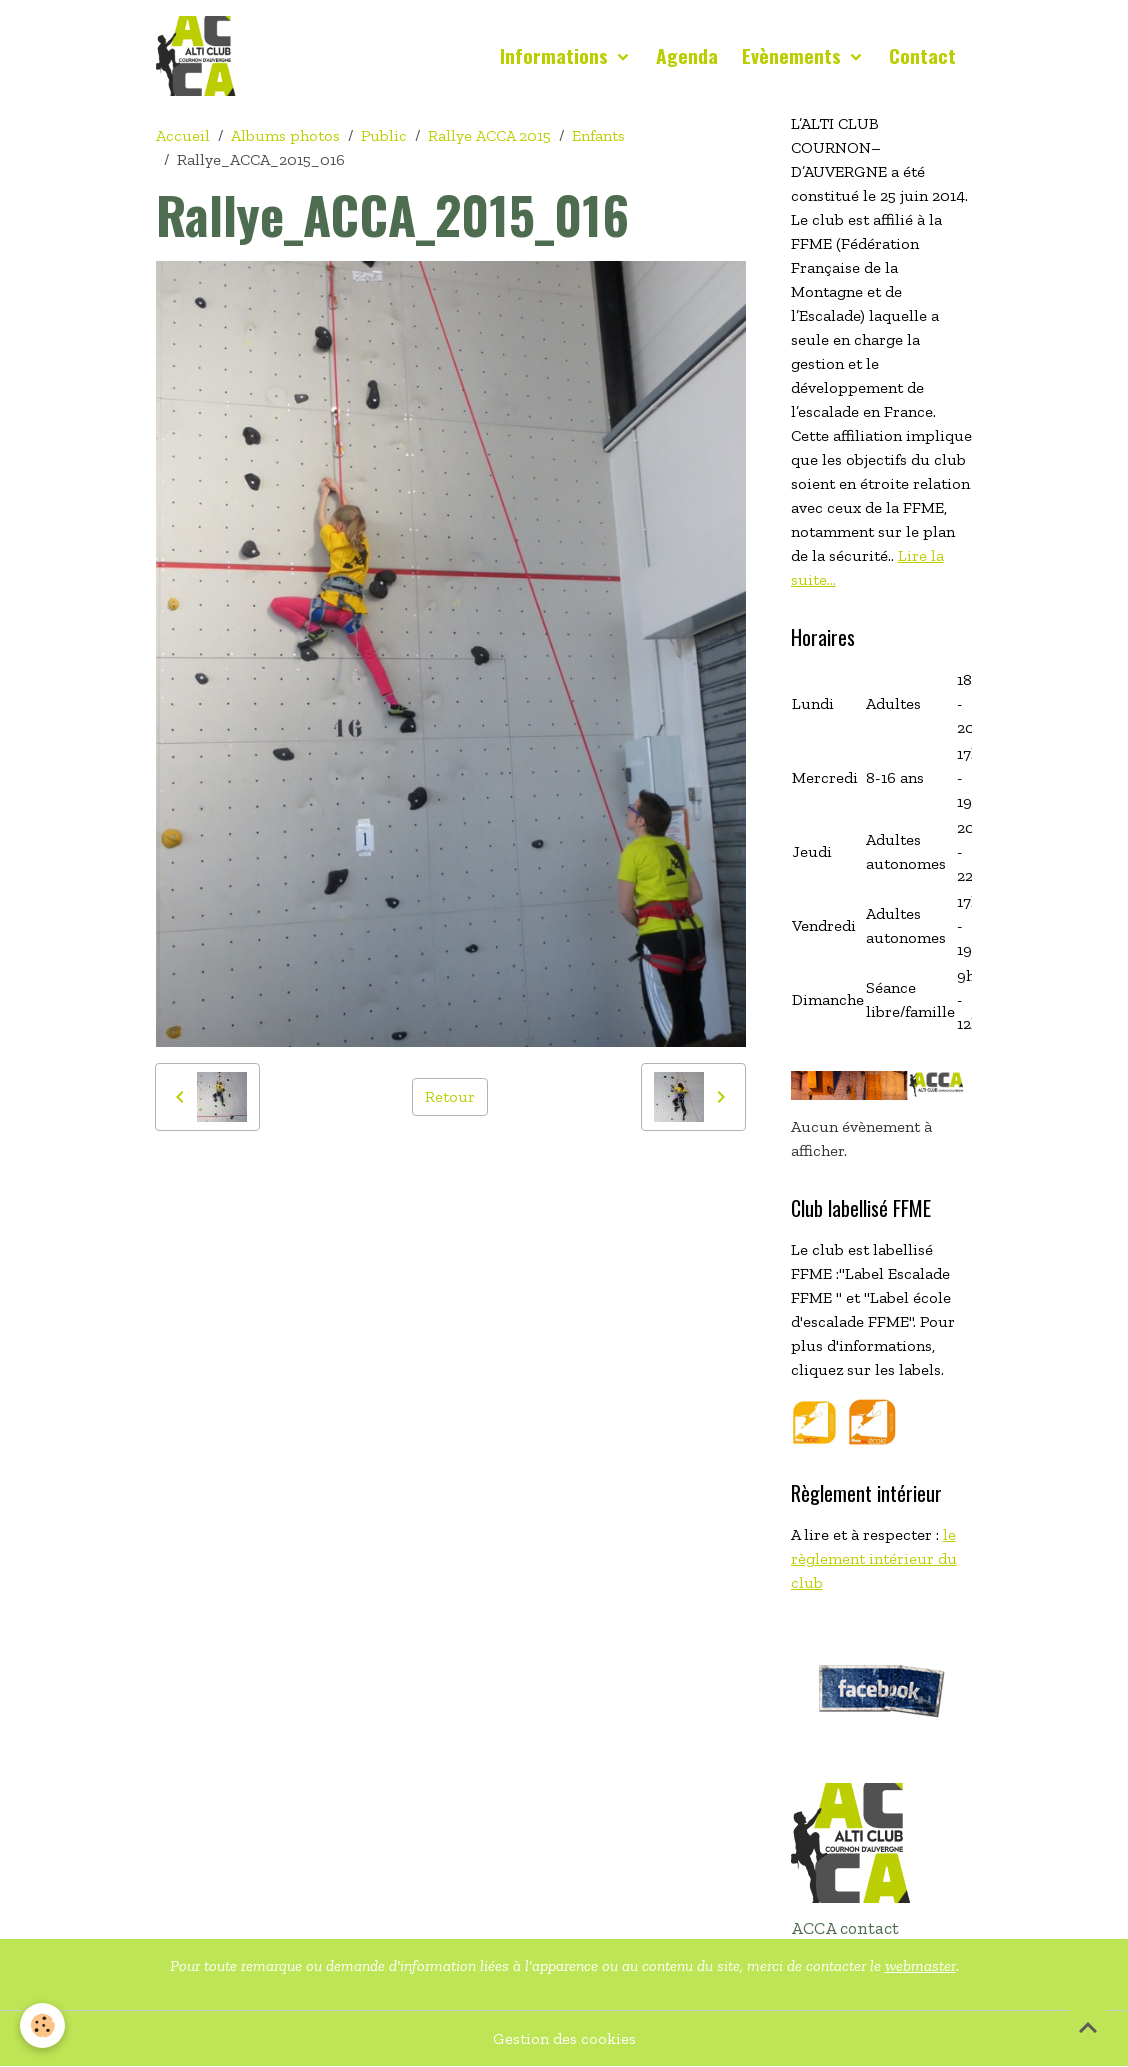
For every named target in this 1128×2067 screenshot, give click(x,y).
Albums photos (285, 135)
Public (384, 135)
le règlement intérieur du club (874, 1558)
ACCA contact (845, 1928)
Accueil (183, 135)
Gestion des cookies (564, 2038)
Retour (450, 1096)
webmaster (920, 1965)
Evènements (794, 55)
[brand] (200, 56)
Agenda (687, 55)
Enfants (598, 135)
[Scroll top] (1088, 2027)
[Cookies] (42, 2025)
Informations (556, 55)
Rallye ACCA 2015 (489, 135)
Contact (922, 55)
